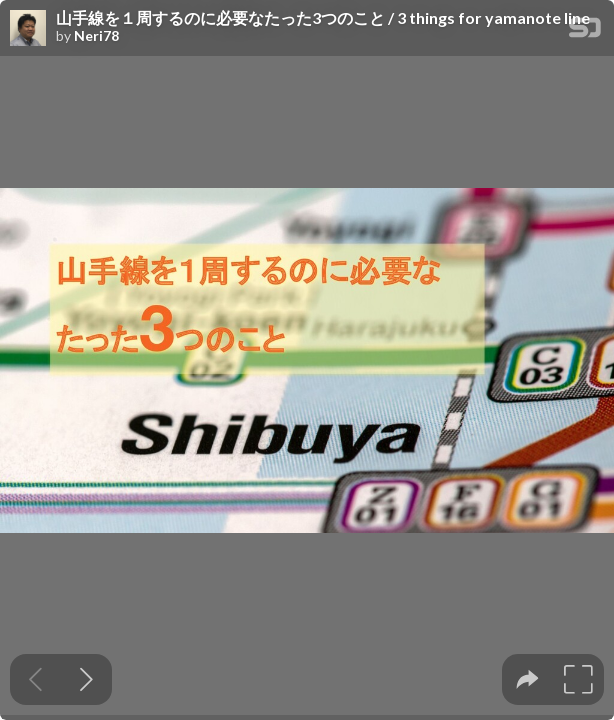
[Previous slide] (35, 679)
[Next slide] (86, 679)
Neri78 (96, 36)
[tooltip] (527, 679)
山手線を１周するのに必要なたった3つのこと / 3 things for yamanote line (323, 18)
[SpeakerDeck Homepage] (585, 31)
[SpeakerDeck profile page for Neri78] (28, 29)
